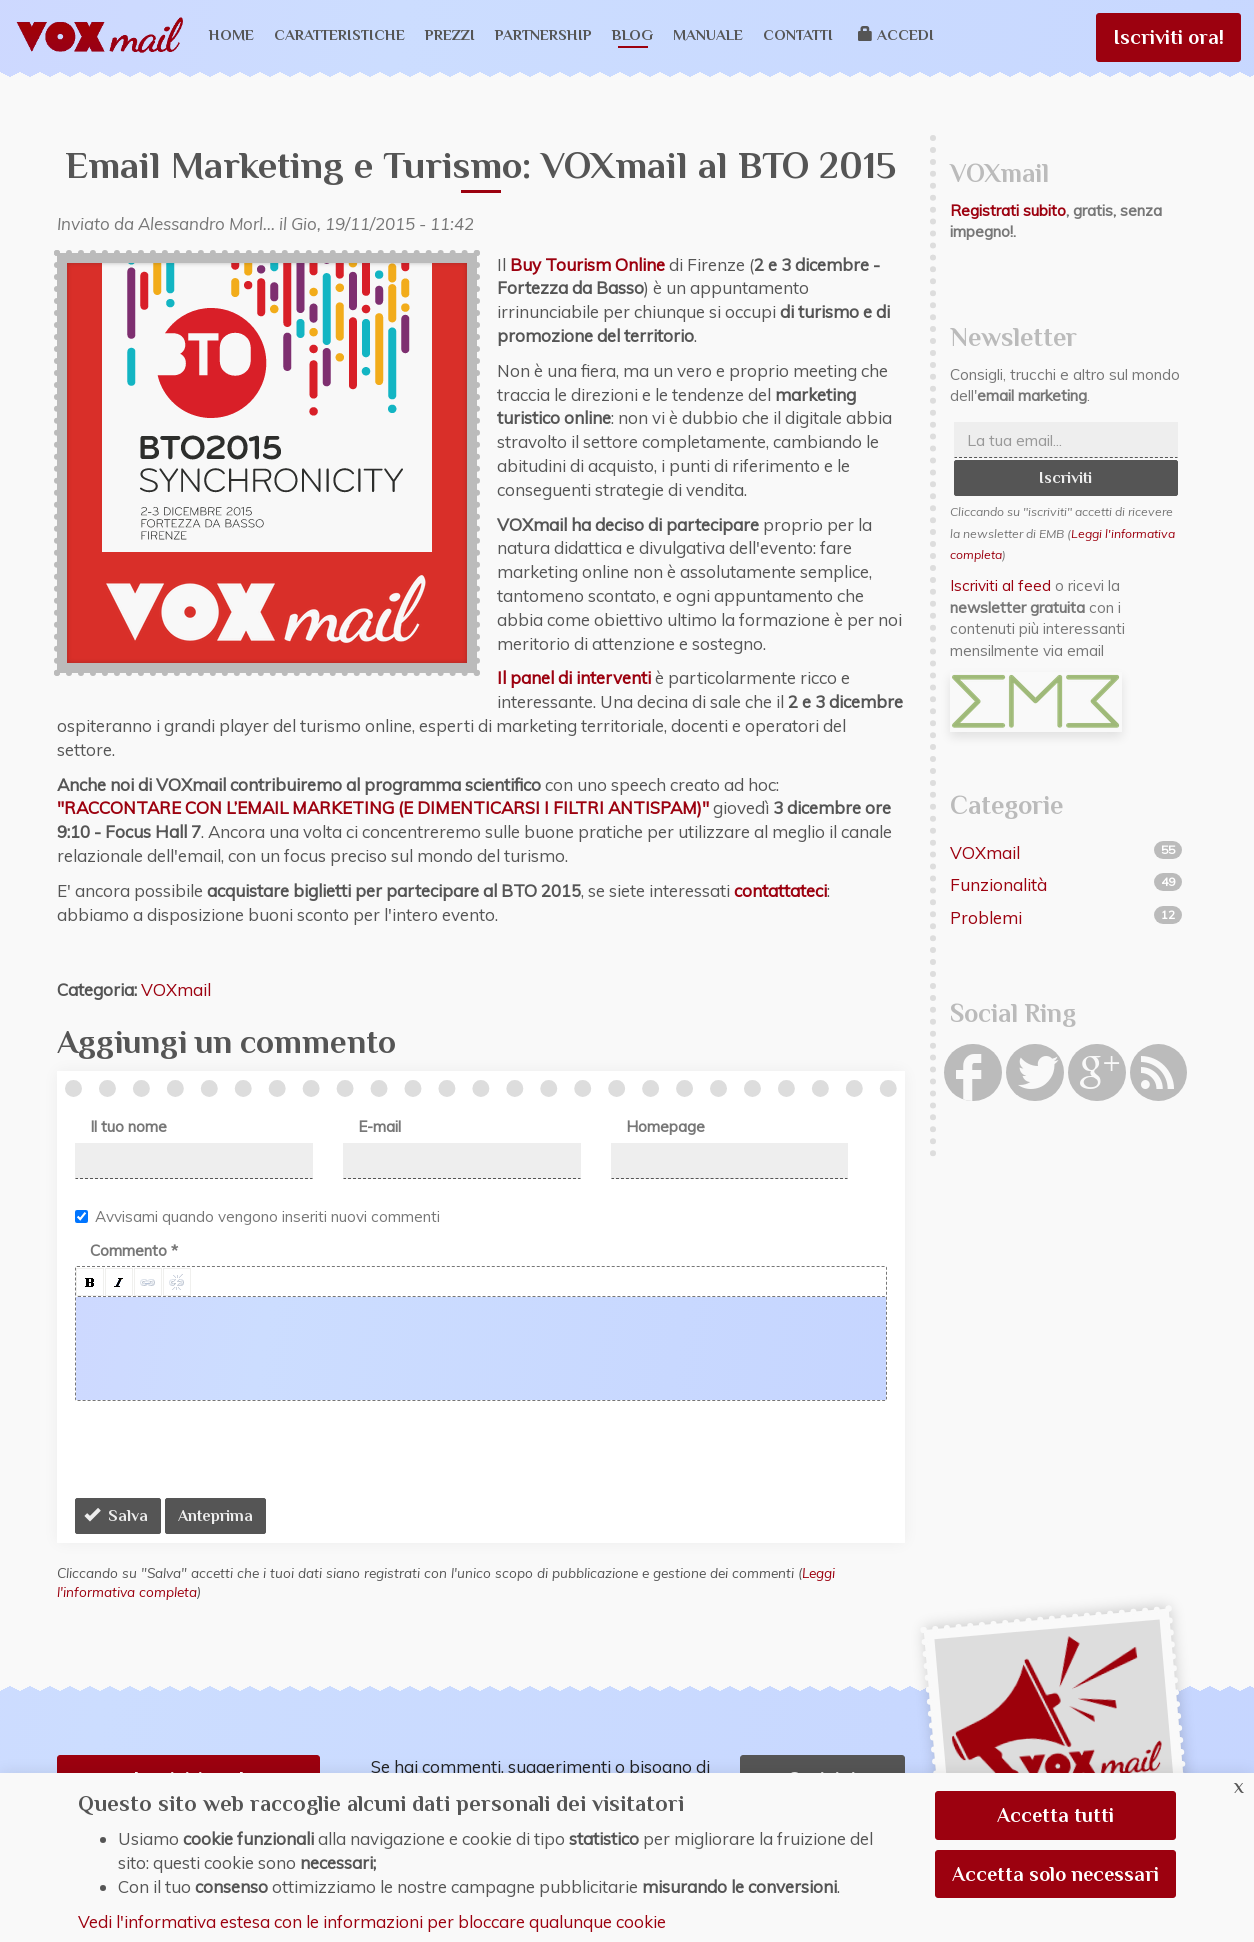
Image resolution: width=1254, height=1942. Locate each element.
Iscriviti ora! (1168, 37)
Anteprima (215, 1516)
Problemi (986, 917)
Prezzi (450, 34)
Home (231, 34)
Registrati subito (1008, 210)
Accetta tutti (1055, 1815)
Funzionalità (998, 884)
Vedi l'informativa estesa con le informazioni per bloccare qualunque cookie (372, 1921)
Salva (116, 1516)
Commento (134, 1250)
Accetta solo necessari (1055, 1874)
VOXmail (176, 989)
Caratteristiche (339, 34)
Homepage (665, 1126)
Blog (632, 34)
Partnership (543, 34)
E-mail (379, 1126)
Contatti (798, 34)
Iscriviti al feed (1000, 585)
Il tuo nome (128, 1126)
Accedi (896, 34)
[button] (90, 1282)
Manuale (708, 34)
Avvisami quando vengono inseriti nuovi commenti (257, 1216)
